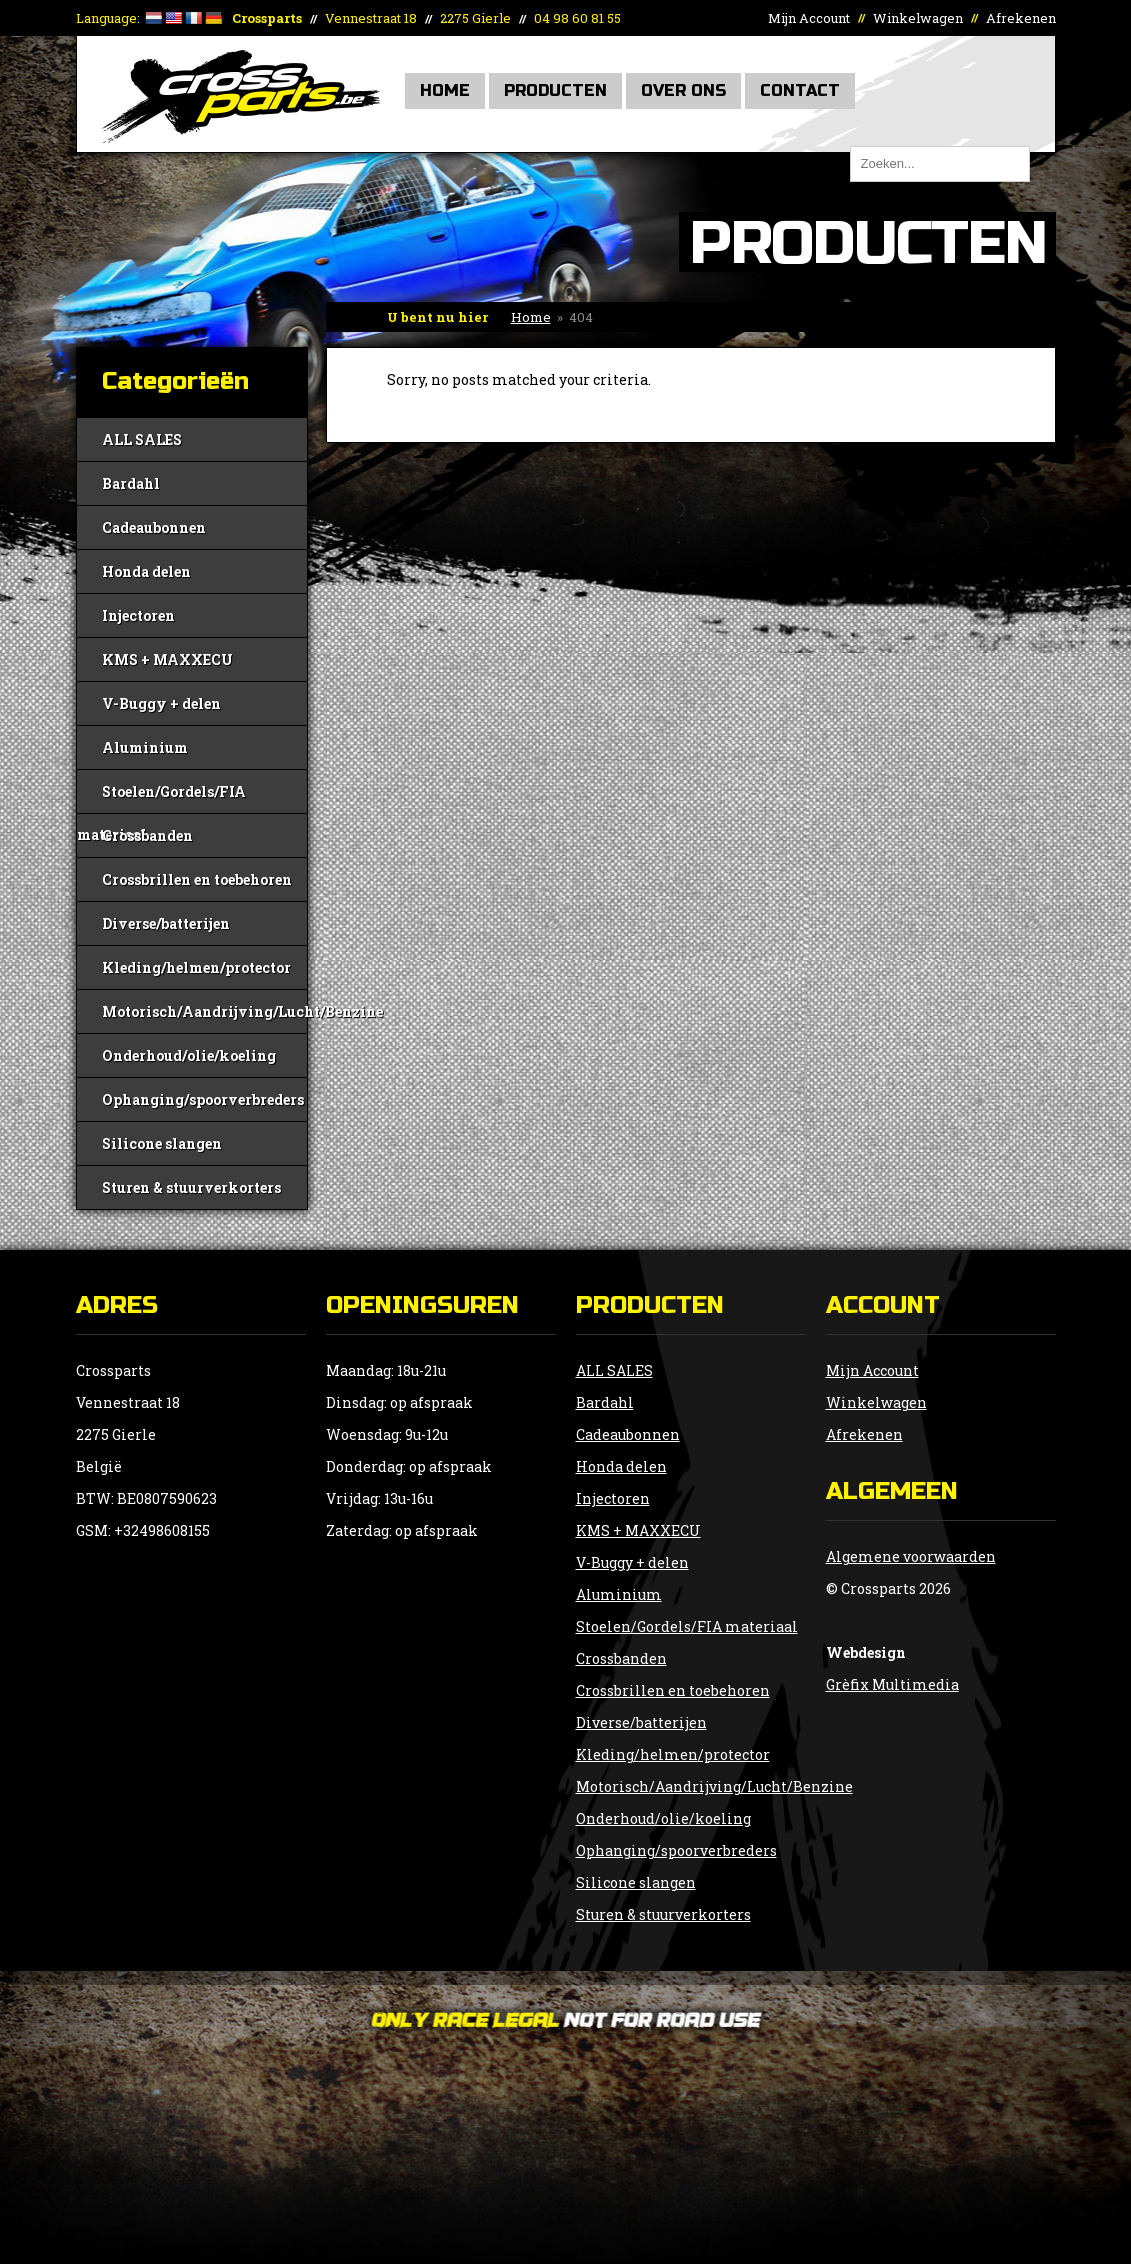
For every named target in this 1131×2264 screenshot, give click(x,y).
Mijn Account (809, 18)
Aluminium (145, 747)
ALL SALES (142, 439)
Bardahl (131, 483)
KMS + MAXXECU (167, 659)
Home (445, 90)
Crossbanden (147, 835)
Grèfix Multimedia (892, 1684)
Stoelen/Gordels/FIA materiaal (161, 797)
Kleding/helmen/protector (196, 967)
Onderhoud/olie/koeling (189, 1055)
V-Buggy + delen (161, 703)
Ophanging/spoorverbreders (203, 1099)
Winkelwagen (918, 18)
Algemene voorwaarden (911, 1556)
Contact (800, 90)
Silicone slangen (162, 1143)
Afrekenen (1021, 18)
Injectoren (138, 615)
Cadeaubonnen (154, 527)
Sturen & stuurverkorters (191, 1187)
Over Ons (683, 90)
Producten (555, 90)
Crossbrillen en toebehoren (197, 879)
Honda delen (146, 571)
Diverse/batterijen (166, 923)
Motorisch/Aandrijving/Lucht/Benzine (204, 1011)
